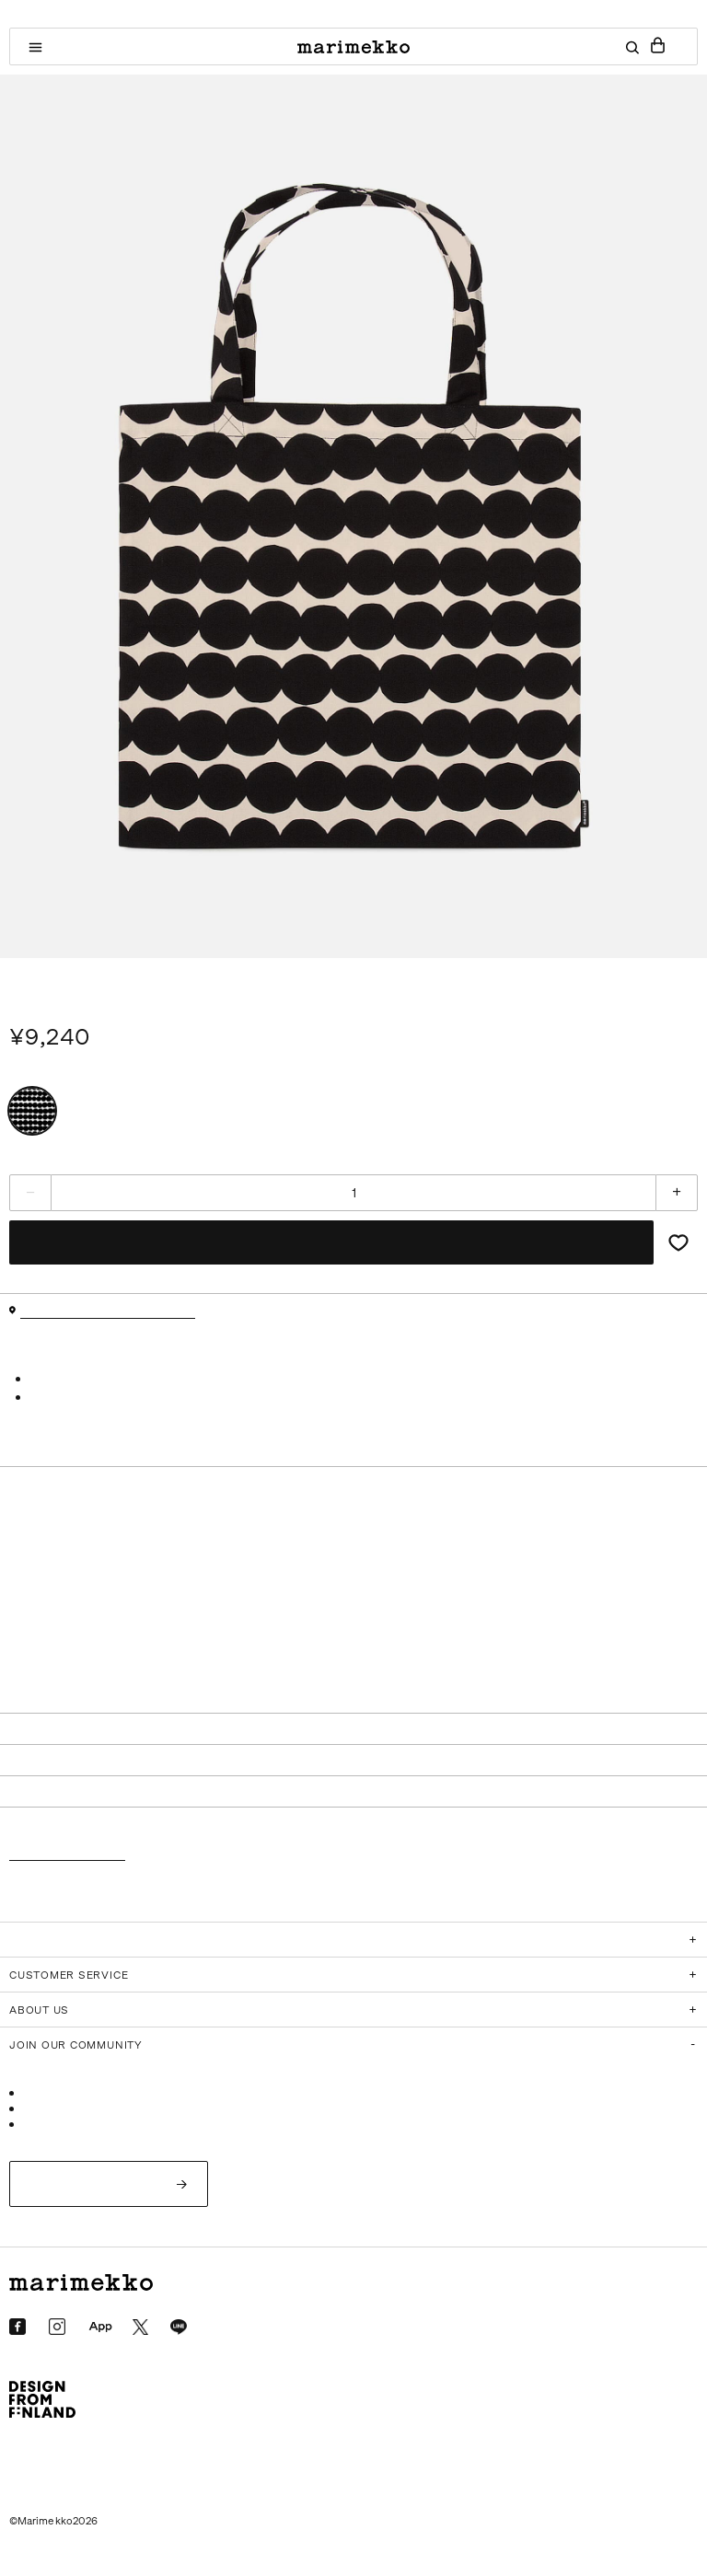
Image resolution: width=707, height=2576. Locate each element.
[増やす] (676, 1192)
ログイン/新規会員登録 (98, 2183)
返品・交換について (67, 1855)
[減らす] (30, 1192)
